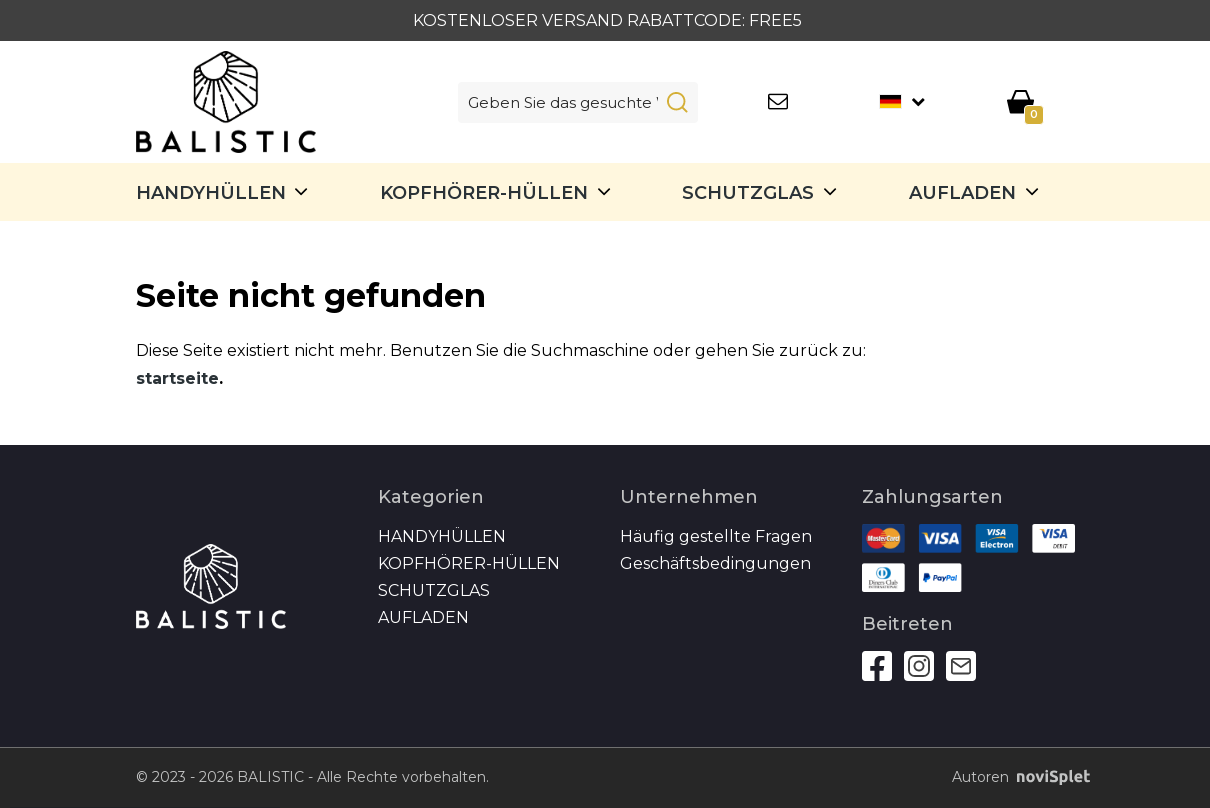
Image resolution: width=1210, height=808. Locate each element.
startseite (177, 378)
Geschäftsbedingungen (715, 563)
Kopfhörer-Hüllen (484, 193)
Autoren (1013, 778)
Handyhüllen (211, 193)
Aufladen (962, 193)
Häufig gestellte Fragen (716, 536)
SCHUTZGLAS (748, 193)
